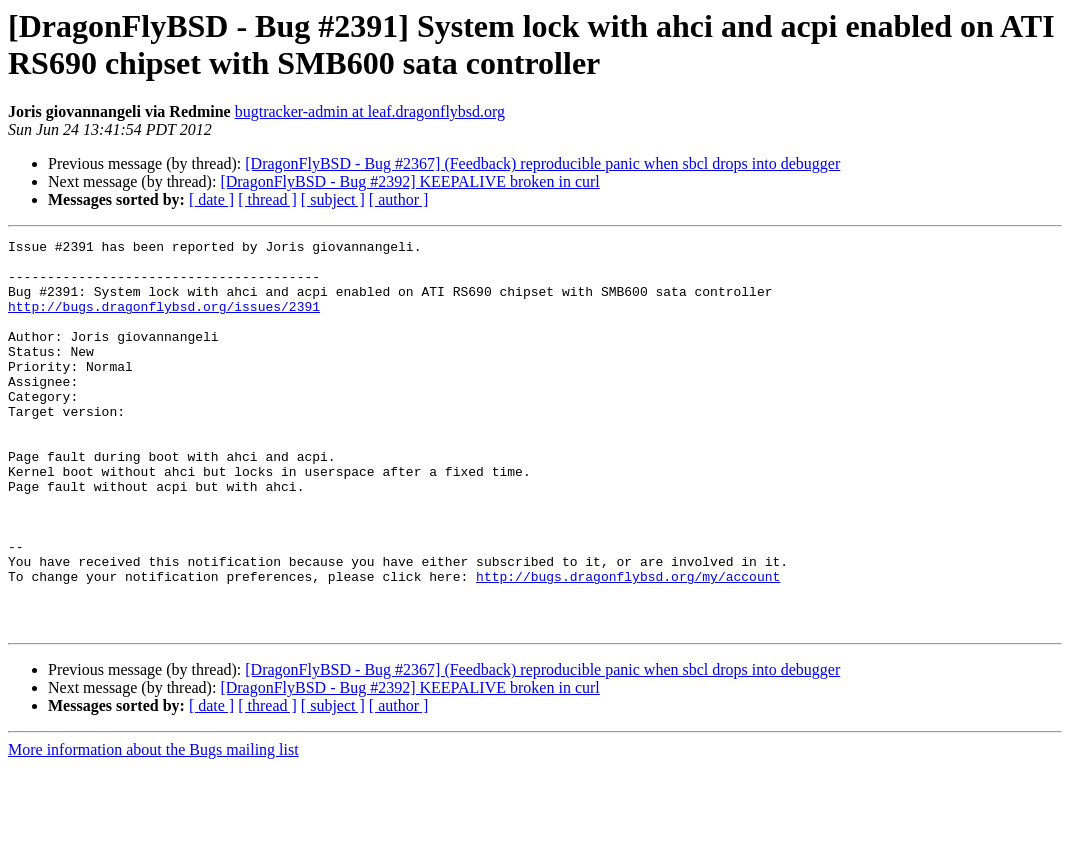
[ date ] (211, 199)
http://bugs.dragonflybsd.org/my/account (628, 645)
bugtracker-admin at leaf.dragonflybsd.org (370, 111)
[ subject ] (333, 199)
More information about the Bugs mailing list (153, 827)
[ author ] (399, 199)
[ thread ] (267, 199)
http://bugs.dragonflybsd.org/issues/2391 (164, 321)
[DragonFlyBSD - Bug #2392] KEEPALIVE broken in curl (409, 181)
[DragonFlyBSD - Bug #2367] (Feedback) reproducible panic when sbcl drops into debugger (542, 163)
